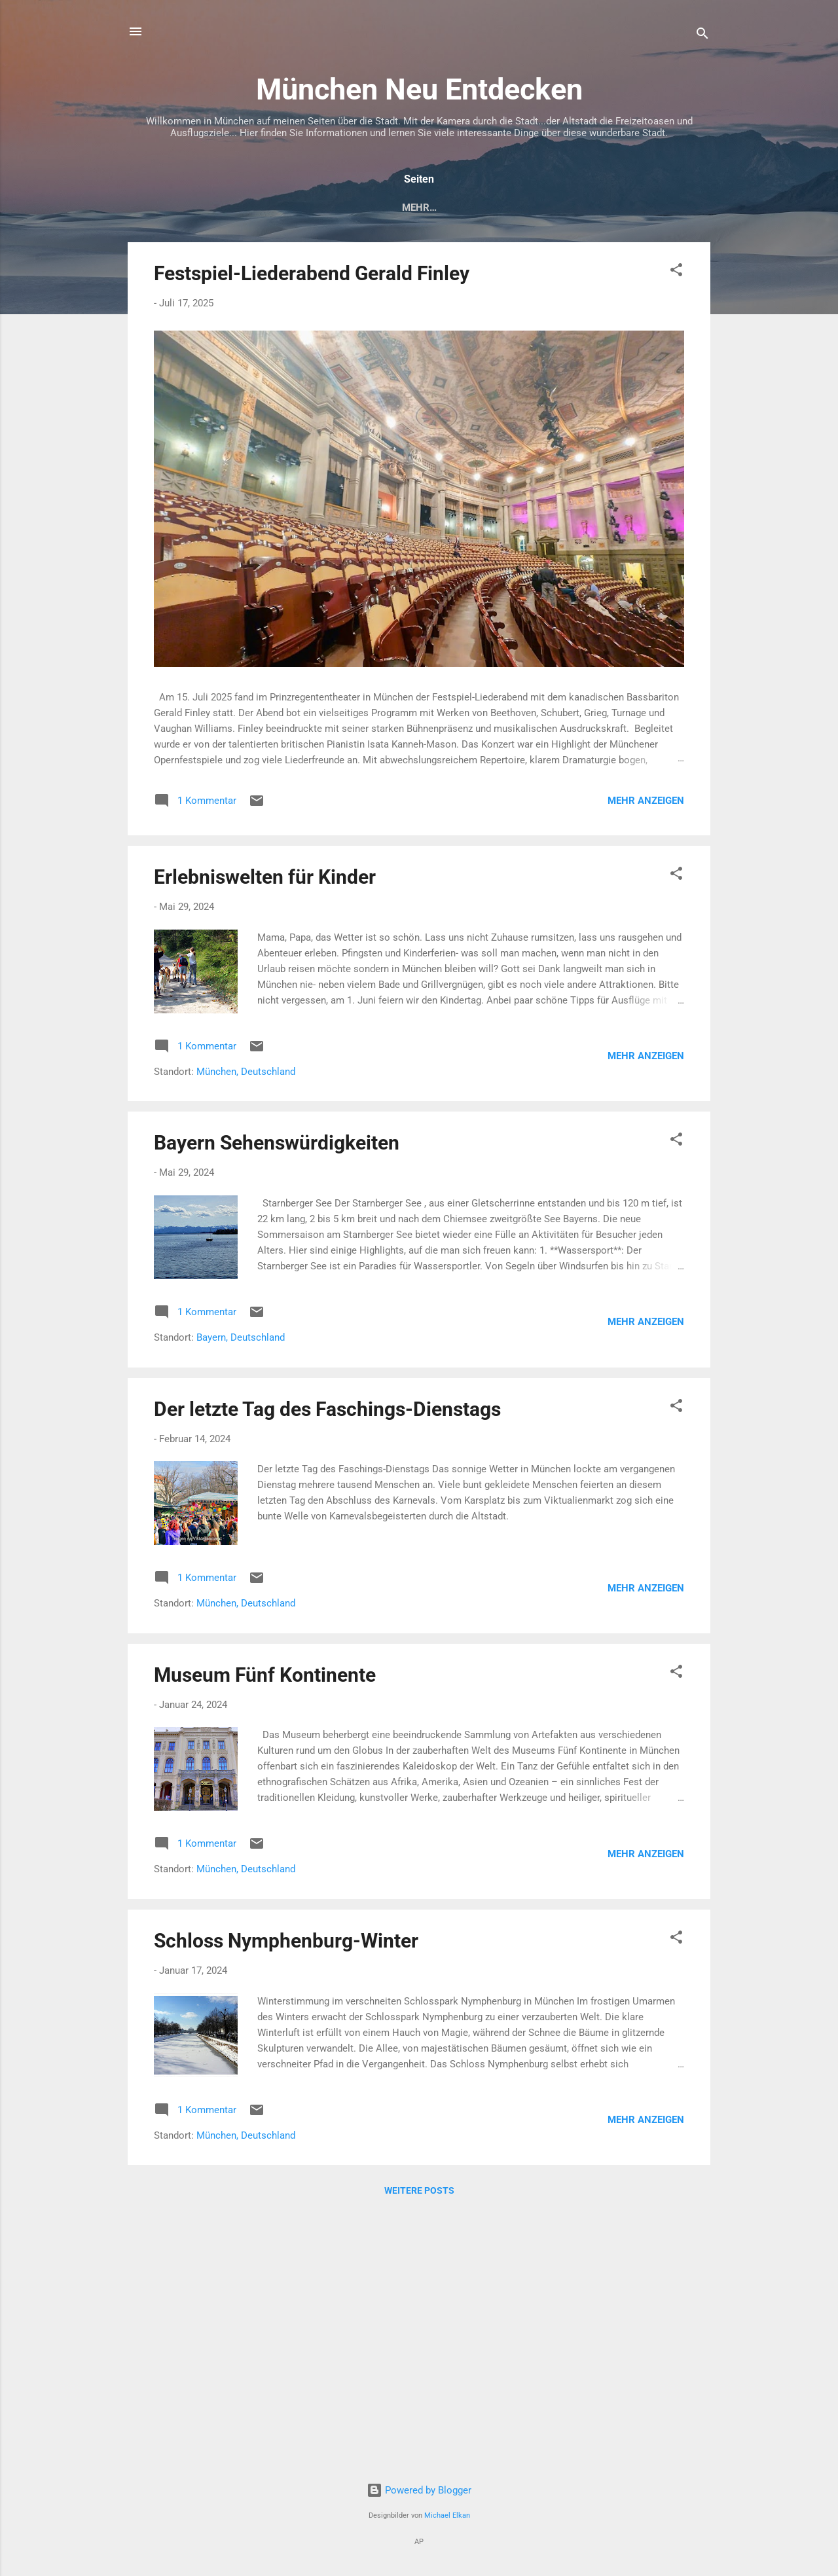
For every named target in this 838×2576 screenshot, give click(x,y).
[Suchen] (702, 36)
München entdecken (198, 207)
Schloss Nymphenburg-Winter (286, 1943)
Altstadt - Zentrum (325, 207)
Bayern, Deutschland (240, 1340)
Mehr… (676, 207)
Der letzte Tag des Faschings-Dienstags (327, 1411)
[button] (676, 274)
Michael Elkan (447, 2515)
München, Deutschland (245, 1074)
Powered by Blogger (419, 2490)
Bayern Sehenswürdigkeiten (276, 1145)
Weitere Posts (419, 2193)
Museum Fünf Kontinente (265, 1677)
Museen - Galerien (446, 207)
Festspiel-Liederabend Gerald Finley (311, 275)
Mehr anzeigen (646, 803)
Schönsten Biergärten (576, 207)
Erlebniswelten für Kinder (265, 879)
